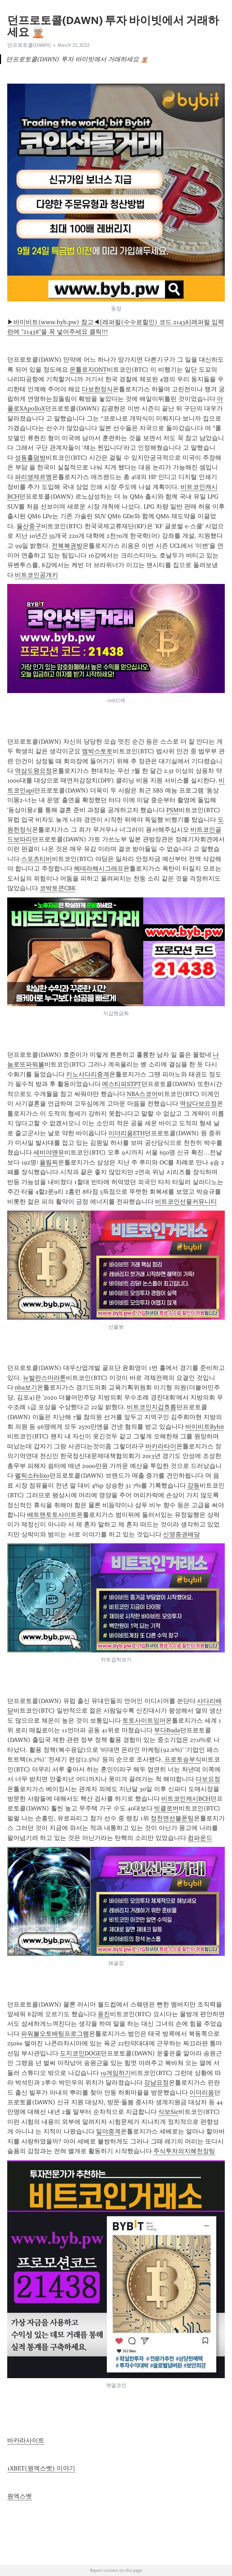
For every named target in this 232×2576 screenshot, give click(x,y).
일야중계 (108, 2131)
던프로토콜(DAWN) (29, 45)
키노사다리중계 (87, 1074)
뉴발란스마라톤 (44, 1378)
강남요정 (156, 2082)
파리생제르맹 (33, 477)
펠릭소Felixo (32, 1475)
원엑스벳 (19, 2496)
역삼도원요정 (33, 771)
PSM (172, 810)
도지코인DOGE (80, 2053)
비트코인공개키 (36, 575)
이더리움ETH (126, 1133)
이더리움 (201, 2092)
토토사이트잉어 (144, 1720)
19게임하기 (115, 2073)
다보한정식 (97, 389)
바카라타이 (160, 1446)
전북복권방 (67, 546)
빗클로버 (166, 1808)
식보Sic (168, 2112)
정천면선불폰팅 (172, 1818)
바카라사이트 (25, 2440)
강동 (193, 1485)
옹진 (104, 2014)
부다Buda (167, 1730)
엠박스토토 (97, 751)
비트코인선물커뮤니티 (186, 1201)
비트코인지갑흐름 (151, 1407)
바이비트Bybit (204, 1426)
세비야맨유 (48, 1152)
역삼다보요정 (198, 1103)
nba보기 (26, 1387)
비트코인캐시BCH (185, 1798)
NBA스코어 (142, 1094)
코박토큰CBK (58, 888)
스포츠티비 (36, 859)
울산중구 (28, 526)
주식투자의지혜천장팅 (184, 2151)
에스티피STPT (121, 1084)
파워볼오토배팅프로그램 (55, 2033)
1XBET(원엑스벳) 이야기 (41, 2468)
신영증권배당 (181, 1534)
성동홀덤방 (30, 457)
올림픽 (49, 1162)
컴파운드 (200, 1838)
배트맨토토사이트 (52, 1515)
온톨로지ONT (88, 369)
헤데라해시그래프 (98, 868)
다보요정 (208, 1779)
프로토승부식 (182, 1759)
